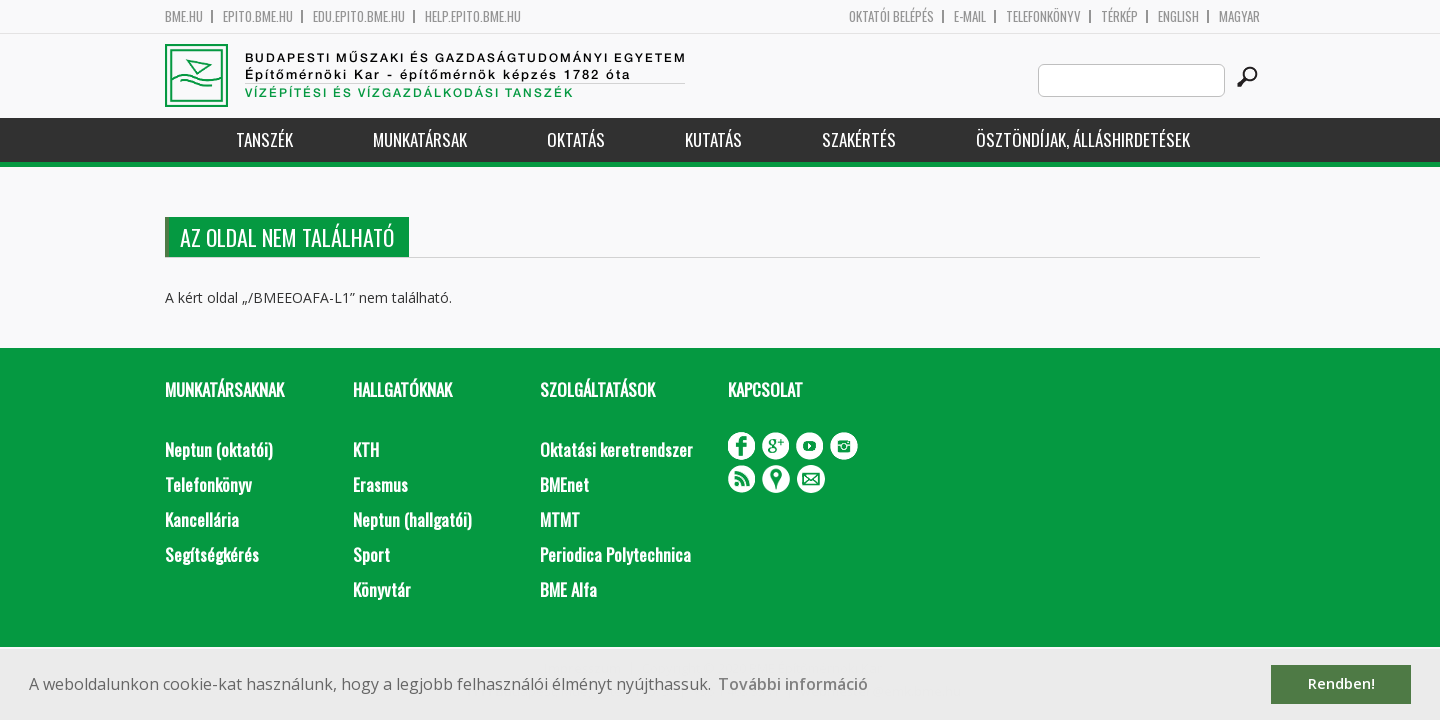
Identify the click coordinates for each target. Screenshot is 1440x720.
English (1178, 16)
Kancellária (202, 519)
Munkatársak (420, 139)
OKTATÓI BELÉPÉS (891, 16)
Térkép (1119, 16)
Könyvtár (382, 589)
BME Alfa (568, 589)
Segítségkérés (212, 554)
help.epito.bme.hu (473, 16)
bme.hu (184, 16)
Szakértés (859, 139)
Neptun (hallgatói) (412, 519)
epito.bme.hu (258, 16)
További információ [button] (793, 684)
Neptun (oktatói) (218, 449)
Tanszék (264, 139)
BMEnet (564, 484)
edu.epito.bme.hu (359, 16)
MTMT (560, 519)
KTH (366, 449)
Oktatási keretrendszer (616, 449)
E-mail (970, 16)
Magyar (1239, 16)
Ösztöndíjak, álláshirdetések (1083, 139)
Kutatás (713, 139)
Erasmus (380, 484)
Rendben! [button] (1341, 683)
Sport (371, 554)
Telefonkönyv (1043, 16)
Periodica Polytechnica (615, 554)
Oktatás (576, 139)
